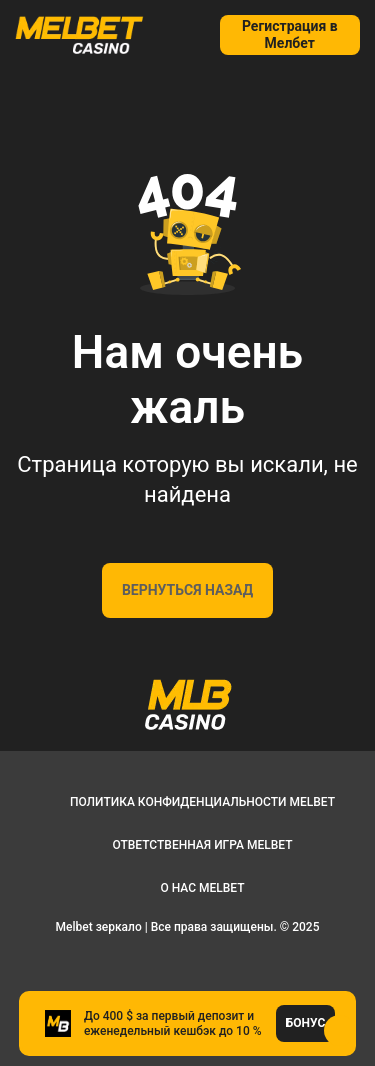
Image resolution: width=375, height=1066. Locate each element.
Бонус (306, 1023)
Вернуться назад (187, 590)
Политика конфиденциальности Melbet (202, 802)
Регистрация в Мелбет (290, 34)
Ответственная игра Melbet (202, 845)
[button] (339, 1030)
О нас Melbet (202, 888)
